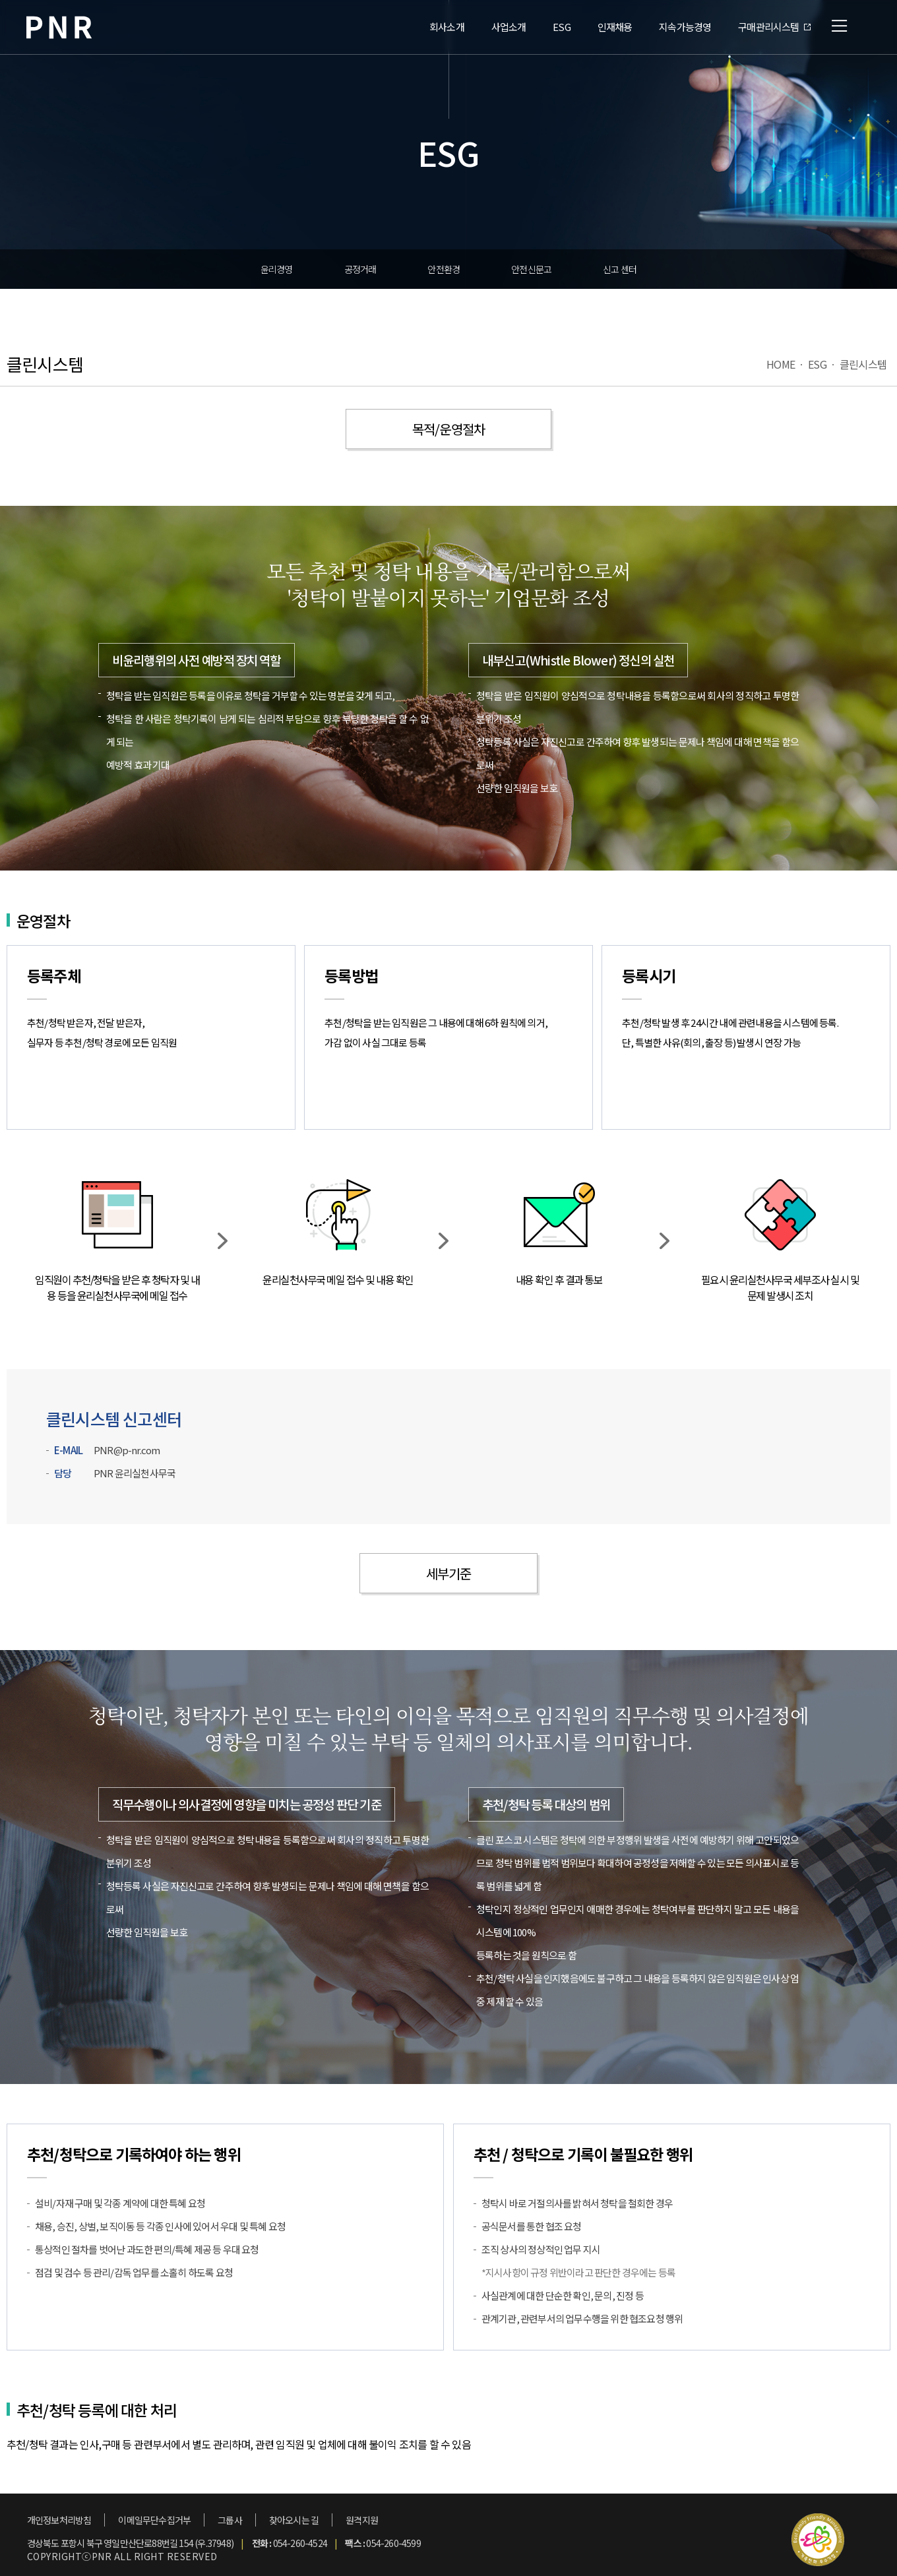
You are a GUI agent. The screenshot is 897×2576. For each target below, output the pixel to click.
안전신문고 (531, 269)
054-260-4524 (300, 2543)
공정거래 (360, 269)
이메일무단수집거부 (154, 2520)
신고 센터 (619, 269)
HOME (780, 364)
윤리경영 (277, 269)
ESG (817, 364)
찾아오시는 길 (294, 2520)
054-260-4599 (393, 2543)
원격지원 (362, 2520)
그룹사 (230, 2520)
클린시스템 (863, 364)
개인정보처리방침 (59, 2520)
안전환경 (443, 269)
